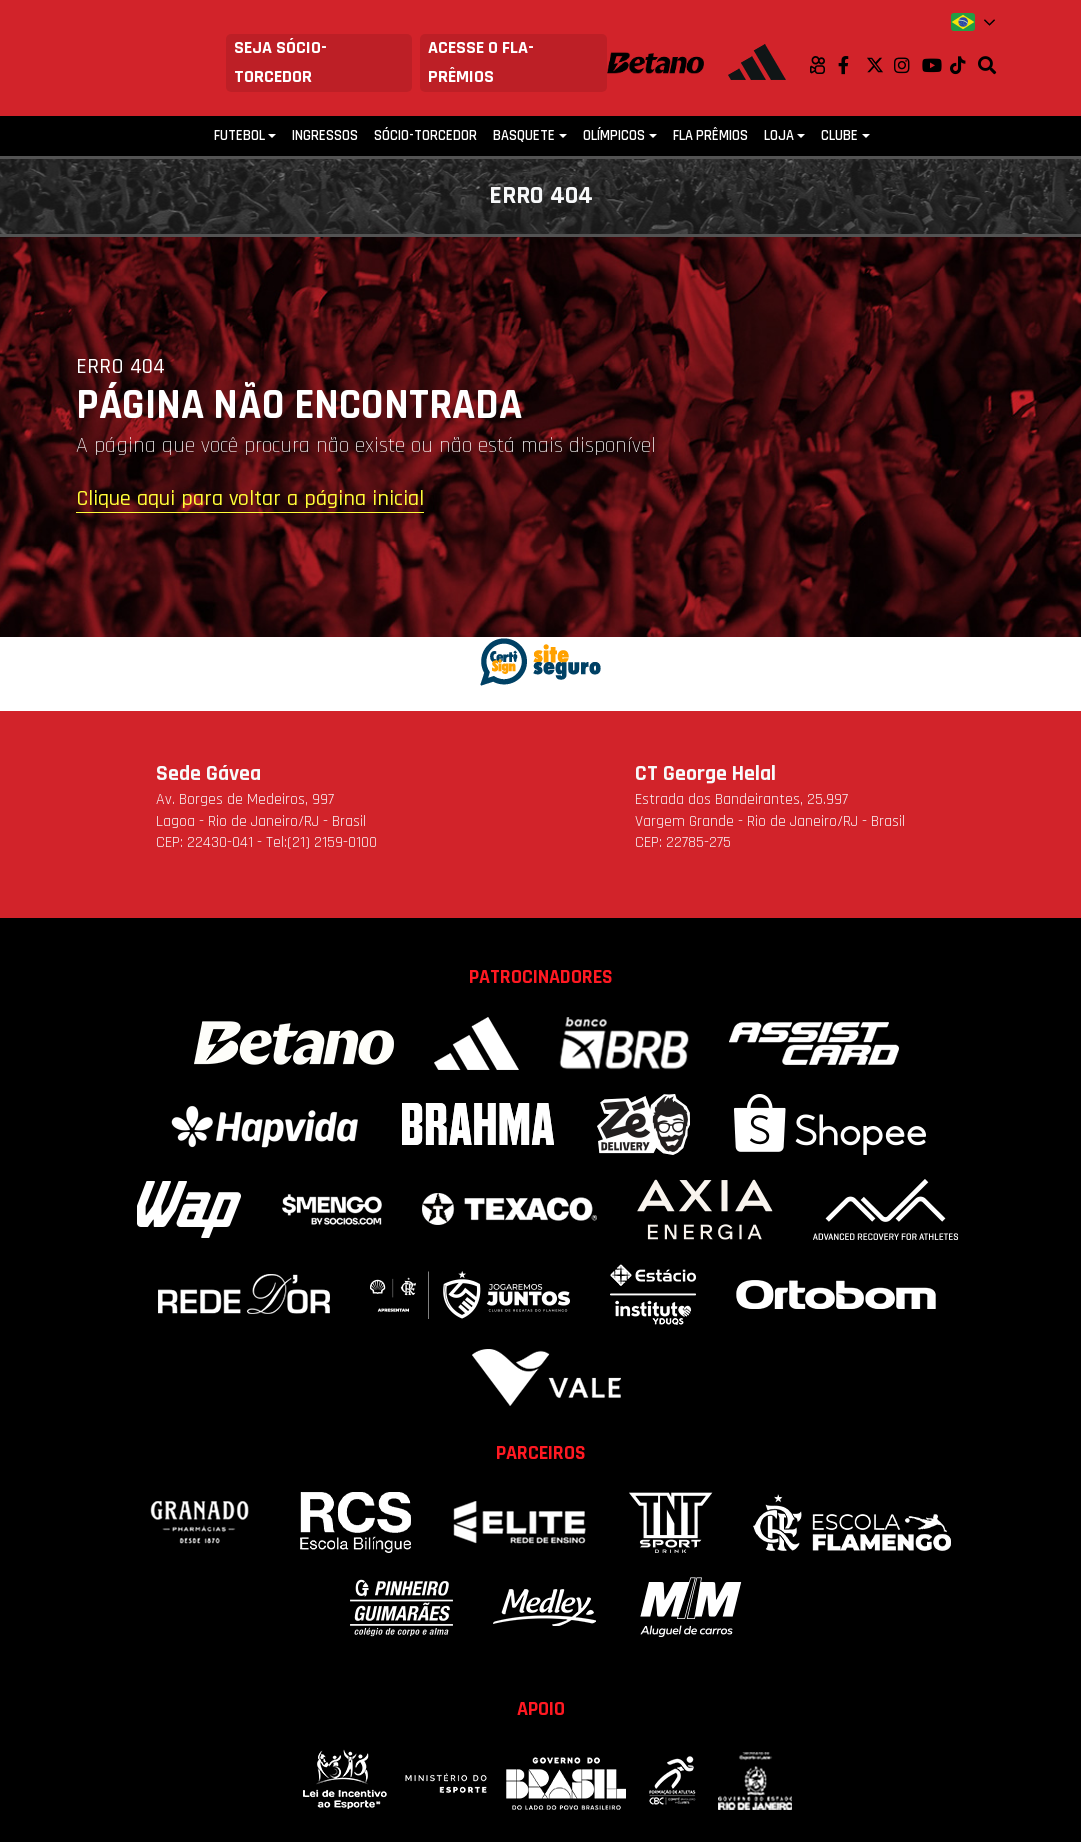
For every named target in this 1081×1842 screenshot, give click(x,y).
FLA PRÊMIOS (710, 135)
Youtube (936, 65)
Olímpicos (614, 135)
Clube (839, 135)
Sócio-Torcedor (425, 135)
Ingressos (325, 135)
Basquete (524, 135)
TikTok (964, 65)
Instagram (908, 65)
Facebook (852, 65)
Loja (779, 135)
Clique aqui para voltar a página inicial (250, 500)
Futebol (239, 135)
